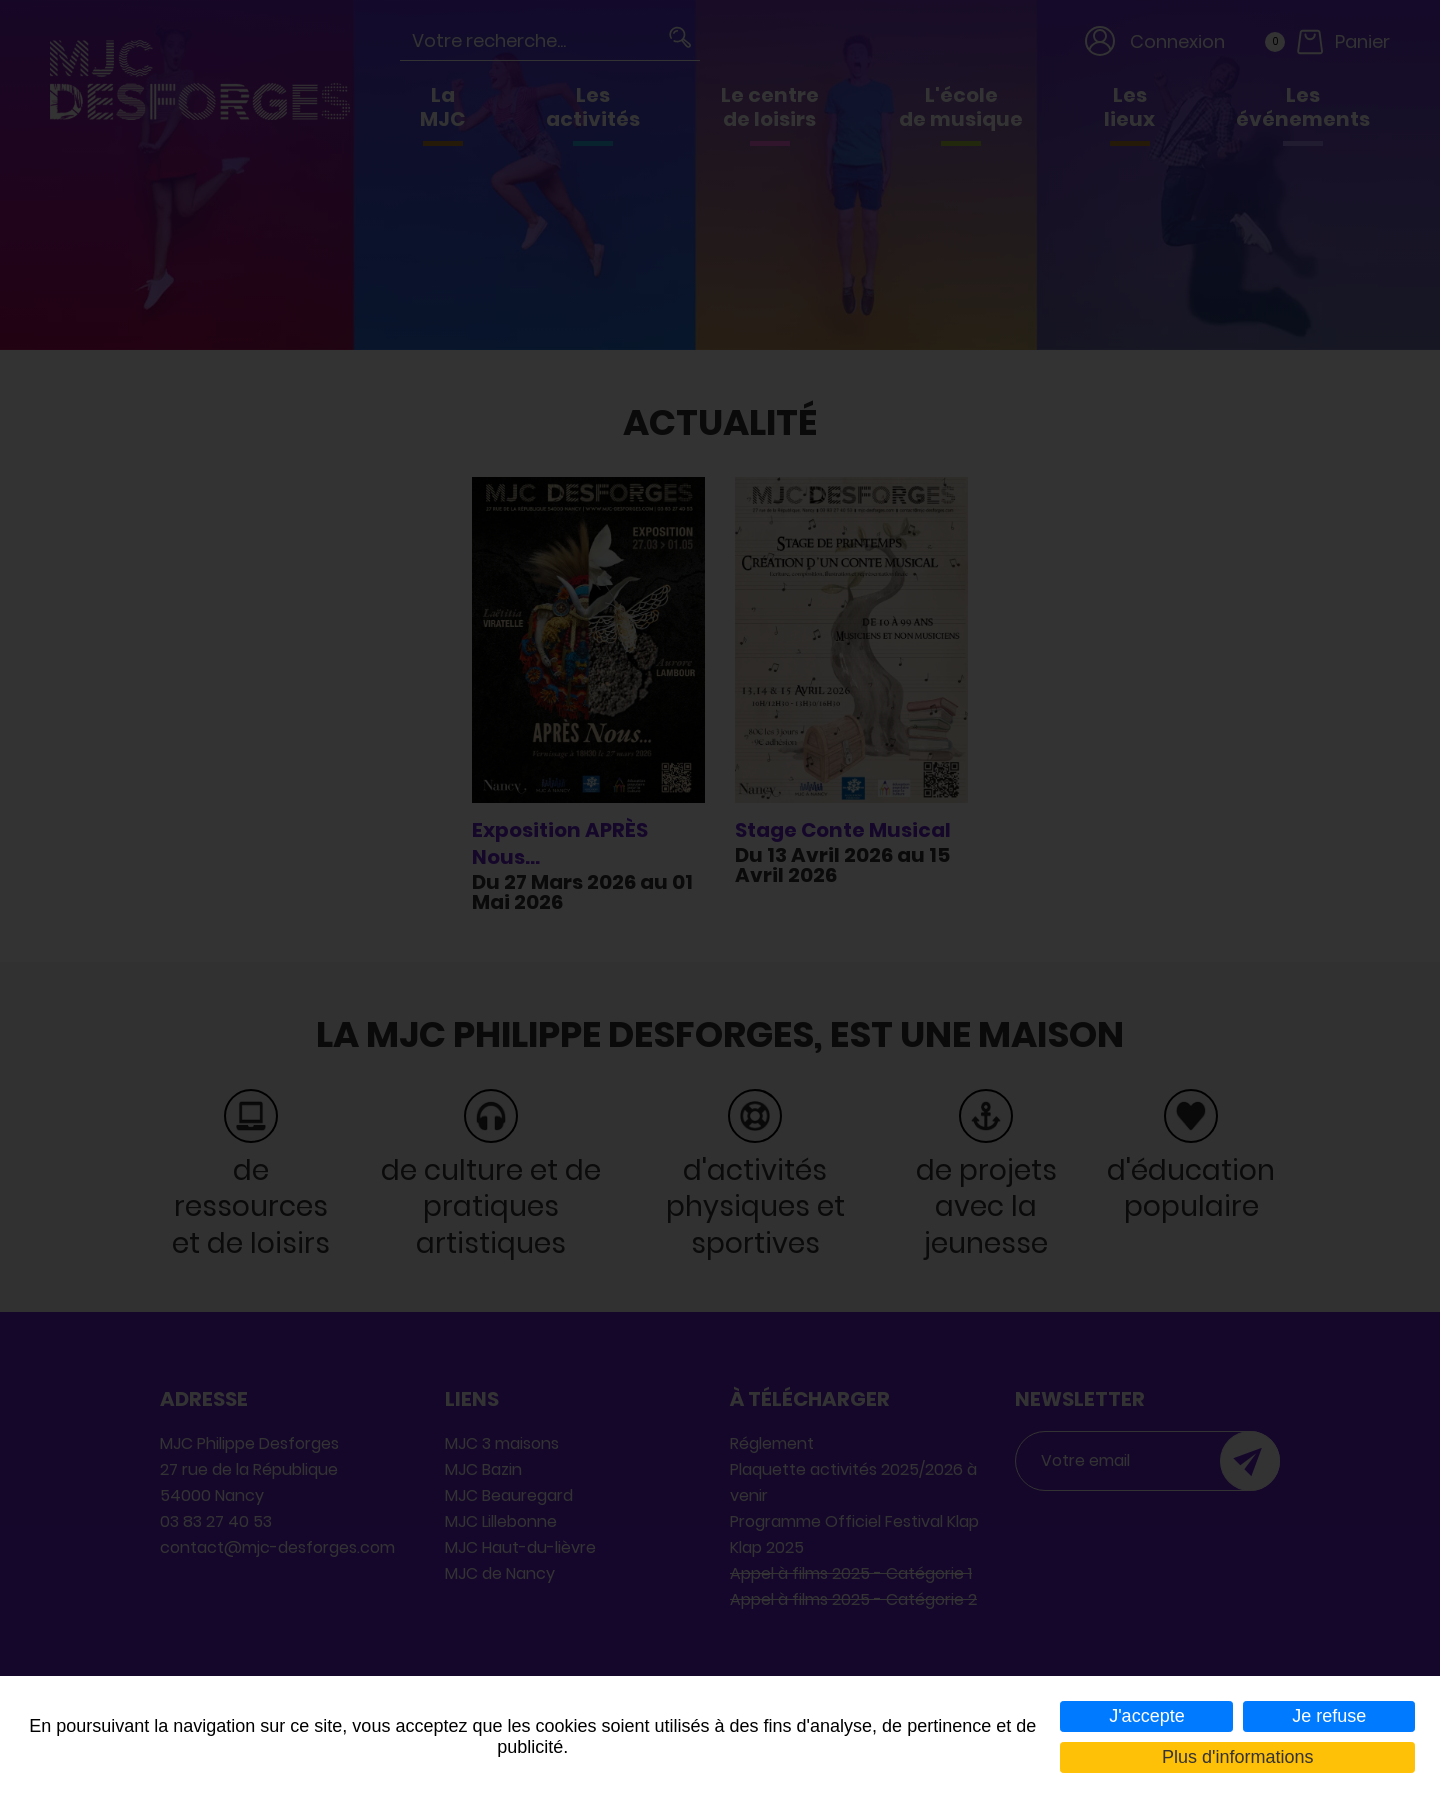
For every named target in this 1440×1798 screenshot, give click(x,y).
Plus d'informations (1238, 1757)
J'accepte (1146, 1716)
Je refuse (1329, 1716)
